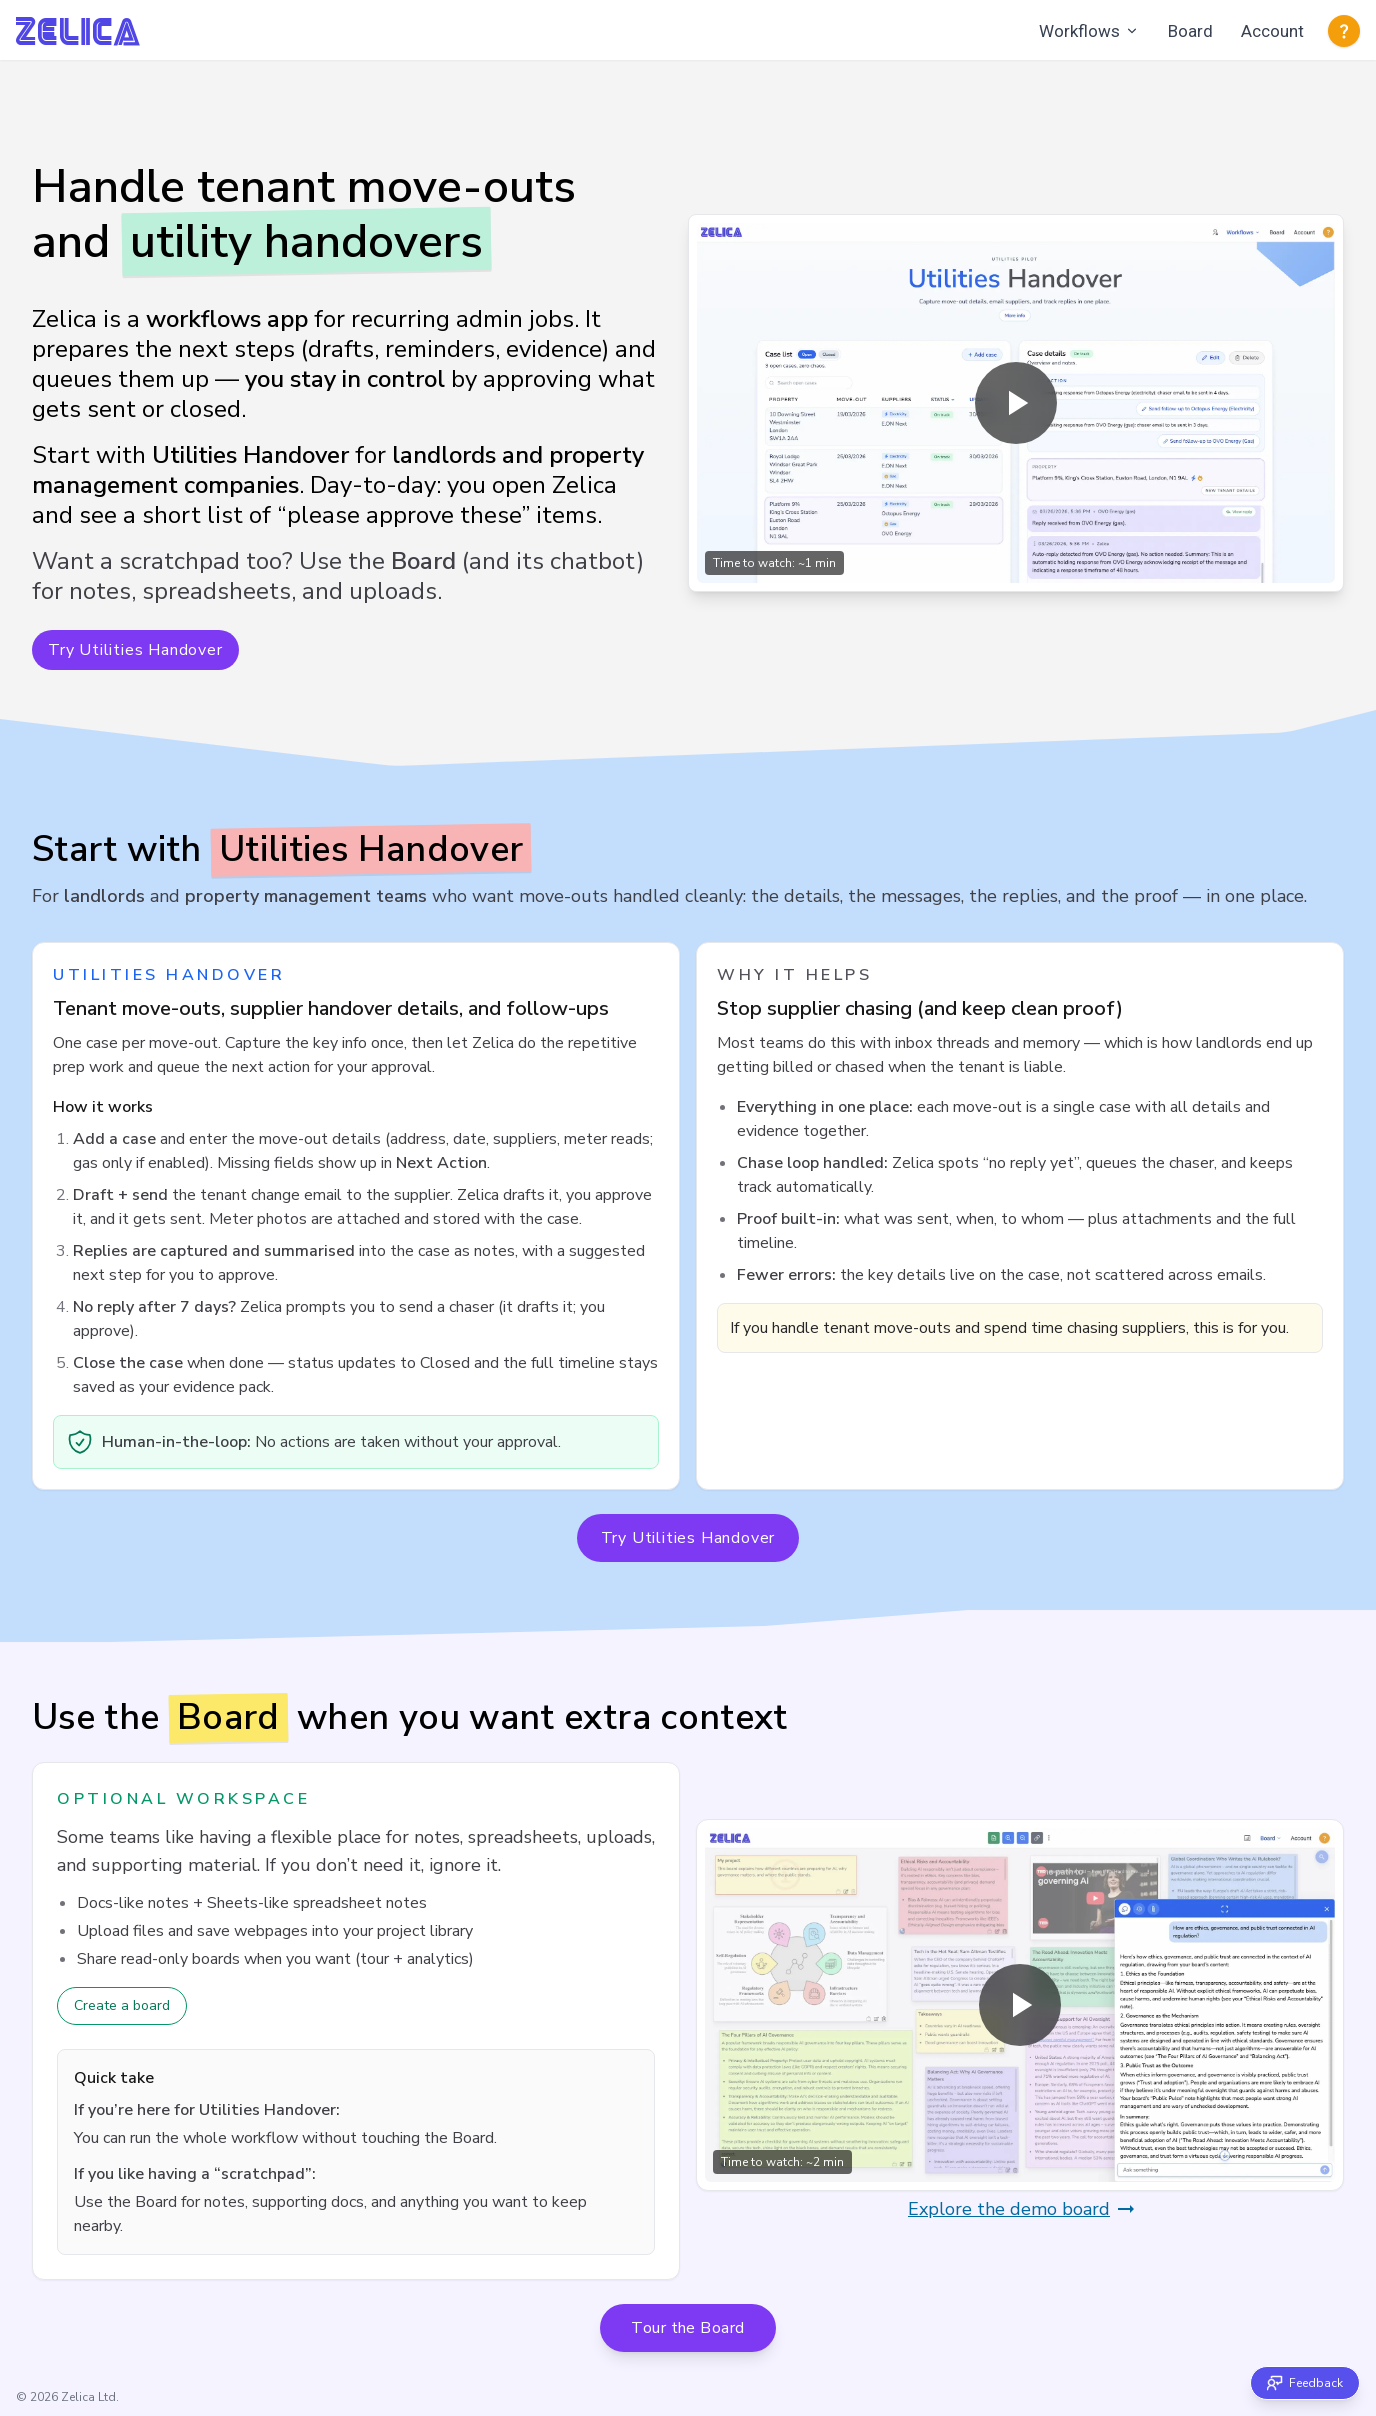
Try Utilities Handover (135, 650)
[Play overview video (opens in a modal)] (1016, 403)
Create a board (122, 2005)
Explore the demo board (1023, 2209)
